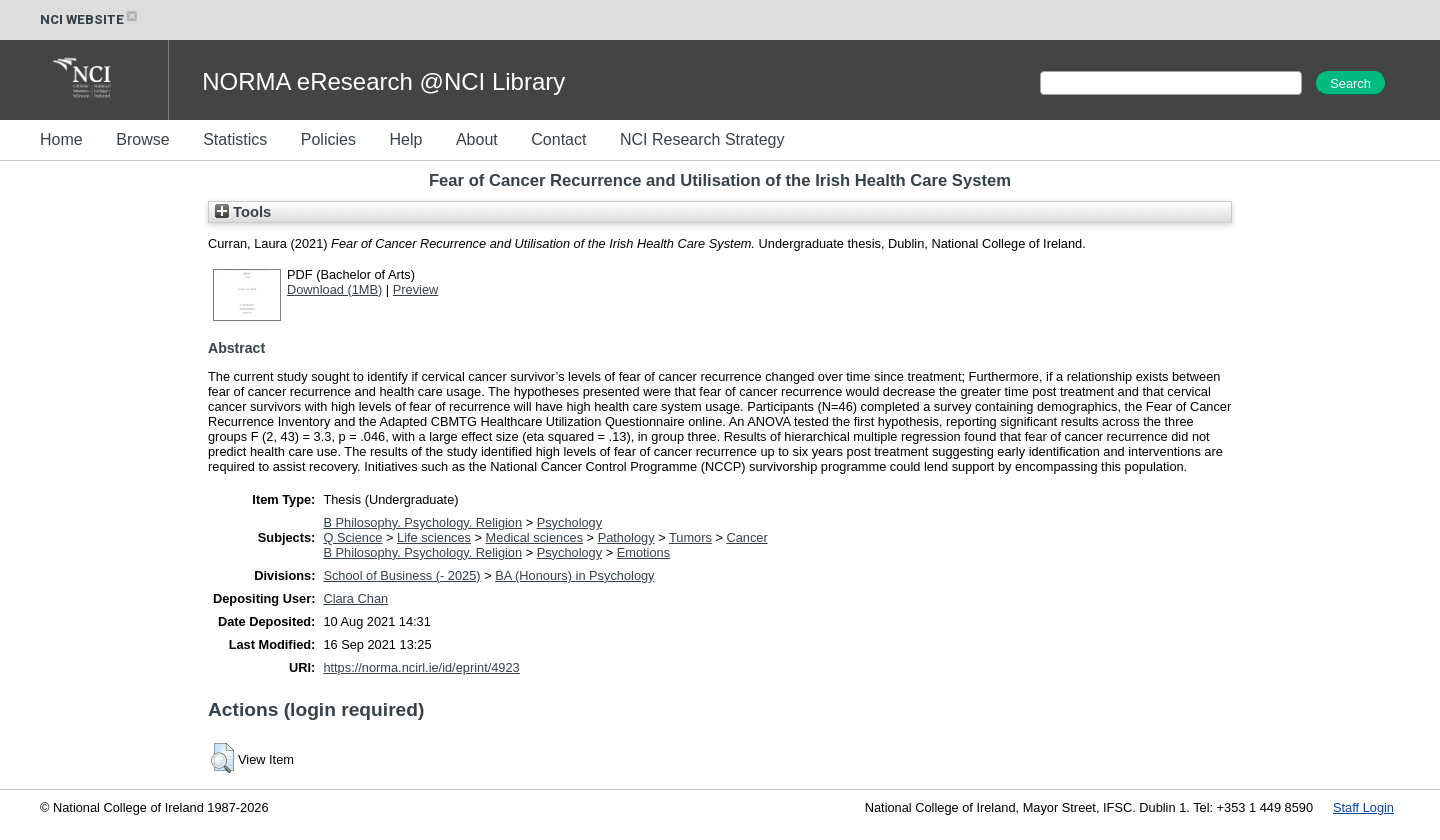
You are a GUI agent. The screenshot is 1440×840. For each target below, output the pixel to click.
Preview (416, 289)
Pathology (626, 537)
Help (405, 139)
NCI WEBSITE (90, 19)
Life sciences (434, 537)
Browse (142, 139)
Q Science (352, 537)
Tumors (690, 537)
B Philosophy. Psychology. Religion (422, 522)
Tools (243, 212)
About (477, 139)
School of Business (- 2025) (401, 575)
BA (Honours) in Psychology (574, 575)
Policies (328, 139)
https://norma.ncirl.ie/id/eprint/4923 (421, 667)
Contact (558, 139)
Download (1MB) (334, 289)
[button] (222, 758)
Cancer (746, 537)
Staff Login (1363, 807)
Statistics (235, 139)
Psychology (569, 522)
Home (61, 139)
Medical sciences (534, 537)
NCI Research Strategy (702, 139)
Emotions (643, 552)
